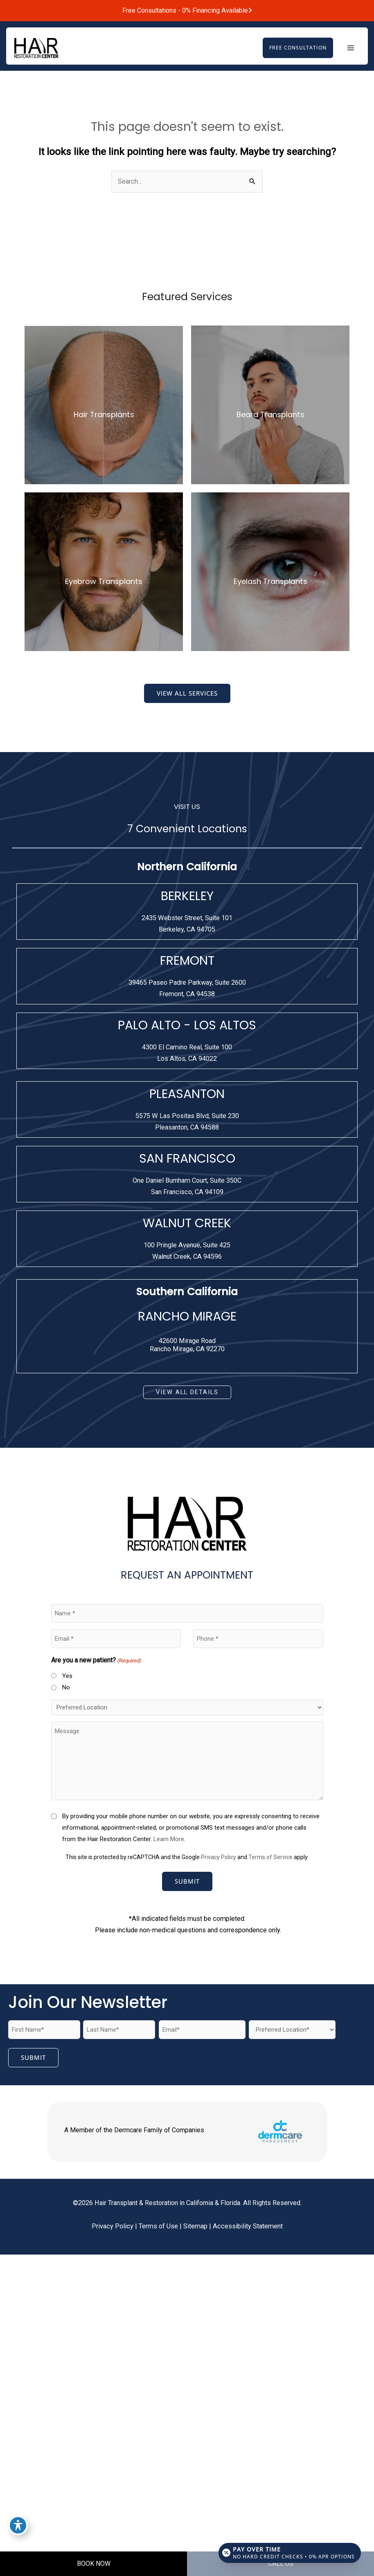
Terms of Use (158, 2226)
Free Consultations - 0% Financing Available (187, 10)
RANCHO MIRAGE (187, 1316)
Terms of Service (270, 1857)
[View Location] (187, 924)
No (66, 1687)
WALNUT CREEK (187, 1223)
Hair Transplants (104, 415)
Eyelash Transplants (270, 582)
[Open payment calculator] (289, 2552)
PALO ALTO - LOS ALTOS (187, 1025)
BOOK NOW (93, 2563)
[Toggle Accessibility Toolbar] (18, 2525)
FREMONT (187, 961)
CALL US (280, 2563)
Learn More (168, 1839)
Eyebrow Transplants (104, 582)
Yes (67, 1676)
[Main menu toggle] (350, 48)
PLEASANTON (187, 1094)
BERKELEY (187, 896)
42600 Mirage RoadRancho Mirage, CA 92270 (187, 1345)
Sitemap (195, 2226)
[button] (296, 48)
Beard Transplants (270, 415)
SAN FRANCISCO (187, 1159)
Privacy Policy (218, 1857)
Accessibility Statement (248, 2226)
